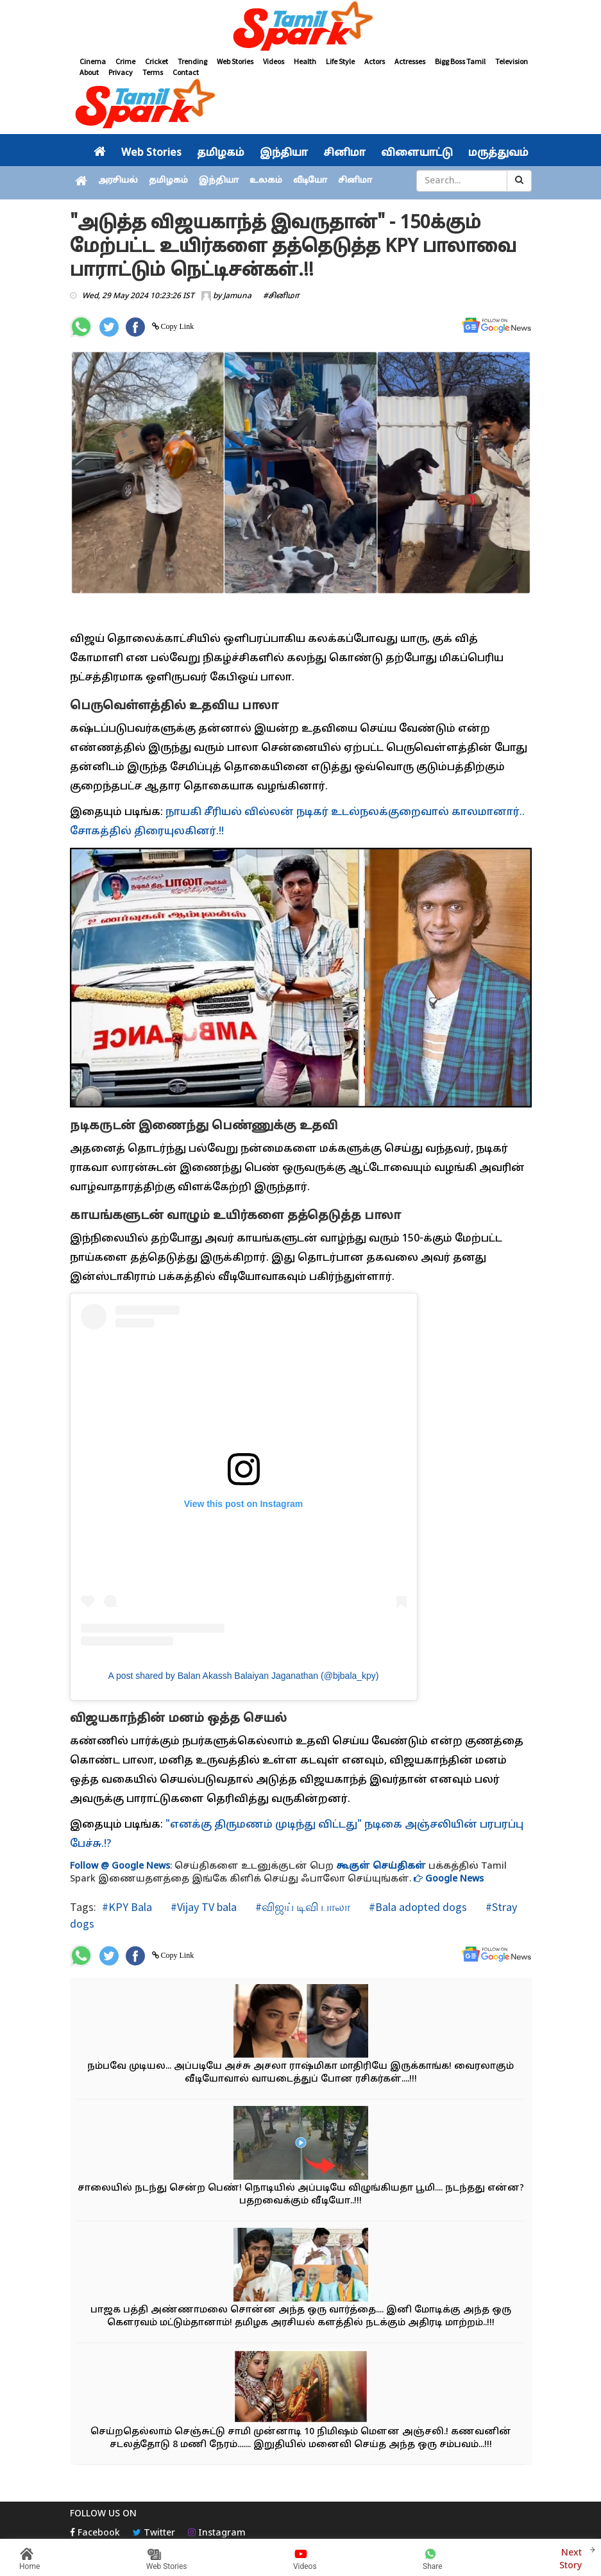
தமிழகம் (220, 153)
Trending (192, 61)
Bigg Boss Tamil (460, 61)
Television (511, 61)
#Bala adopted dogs (416, 1906)
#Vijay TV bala (202, 1906)
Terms (152, 72)
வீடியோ (310, 181)
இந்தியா (284, 153)
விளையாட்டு (417, 153)
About (89, 72)
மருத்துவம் (498, 153)
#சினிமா (281, 296)
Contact (186, 72)
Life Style (340, 61)
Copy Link (176, 326)
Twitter (154, 2533)
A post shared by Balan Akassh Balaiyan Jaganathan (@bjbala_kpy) (243, 1676)
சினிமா (344, 153)
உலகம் (266, 181)
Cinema (93, 61)
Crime (125, 61)
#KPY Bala (127, 1906)
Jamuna (237, 296)
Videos (273, 61)
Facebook (95, 2533)
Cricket (156, 61)
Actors (374, 61)
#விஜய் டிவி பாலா (301, 1906)
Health (305, 61)
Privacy (120, 72)
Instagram (217, 2533)
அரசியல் (118, 181)
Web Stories (235, 61)
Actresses (409, 61)
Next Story (570, 2558)
